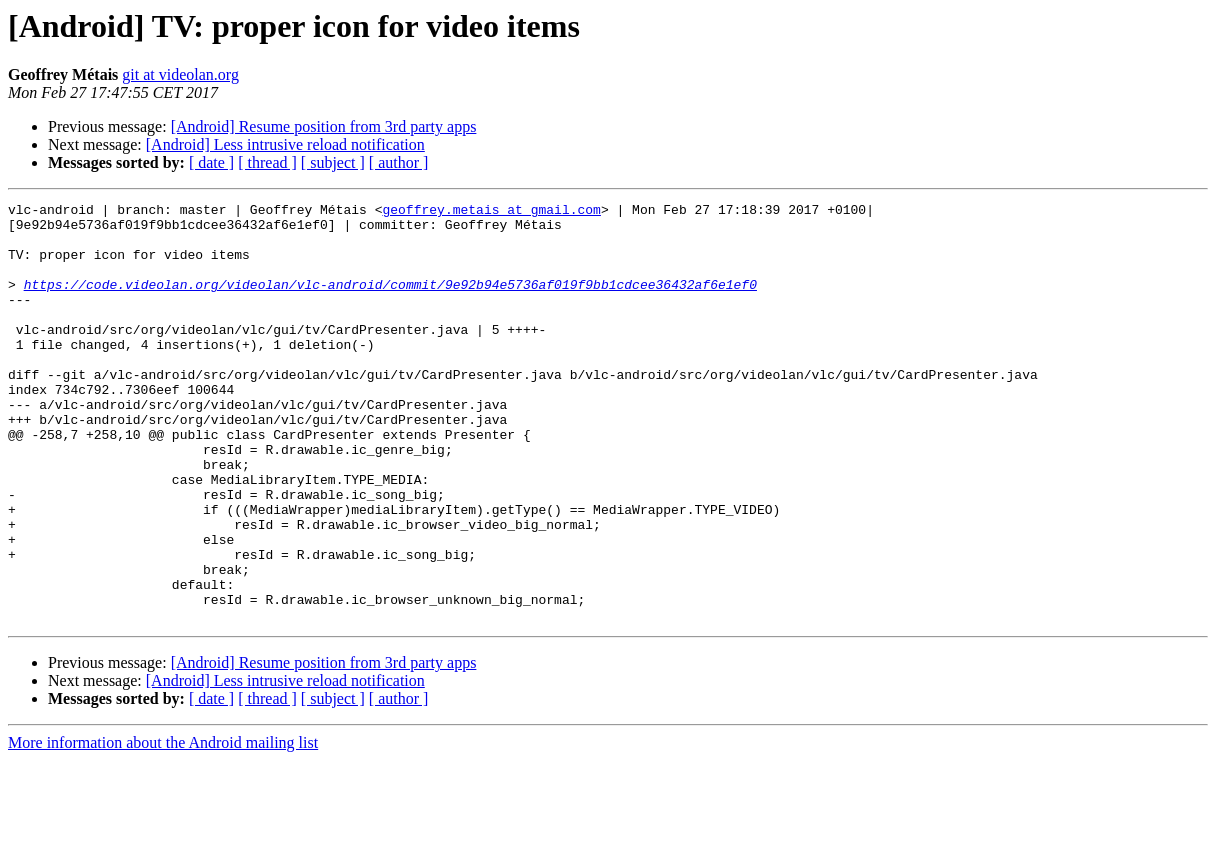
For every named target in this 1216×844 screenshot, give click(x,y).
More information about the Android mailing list (163, 826)
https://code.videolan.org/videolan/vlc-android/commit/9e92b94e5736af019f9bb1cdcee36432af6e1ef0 (390, 302)
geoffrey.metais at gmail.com (491, 212)
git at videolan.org (180, 74)
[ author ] (399, 162)
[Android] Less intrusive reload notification (285, 144)
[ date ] (211, 162)
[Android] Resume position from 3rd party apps (324, 126)
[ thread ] (267, 162)
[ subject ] (333, 162)
